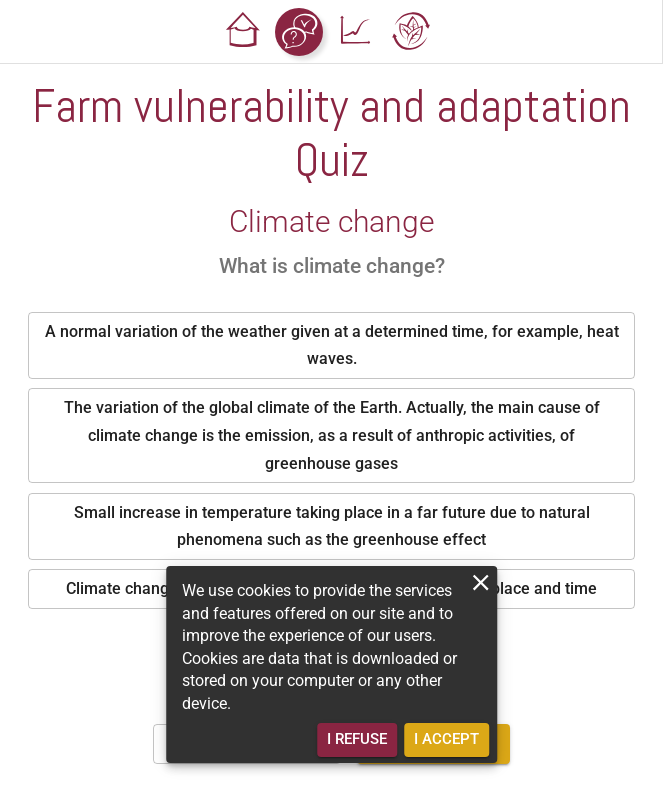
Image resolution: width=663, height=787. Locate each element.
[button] (243, 32)
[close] (480, 582)
